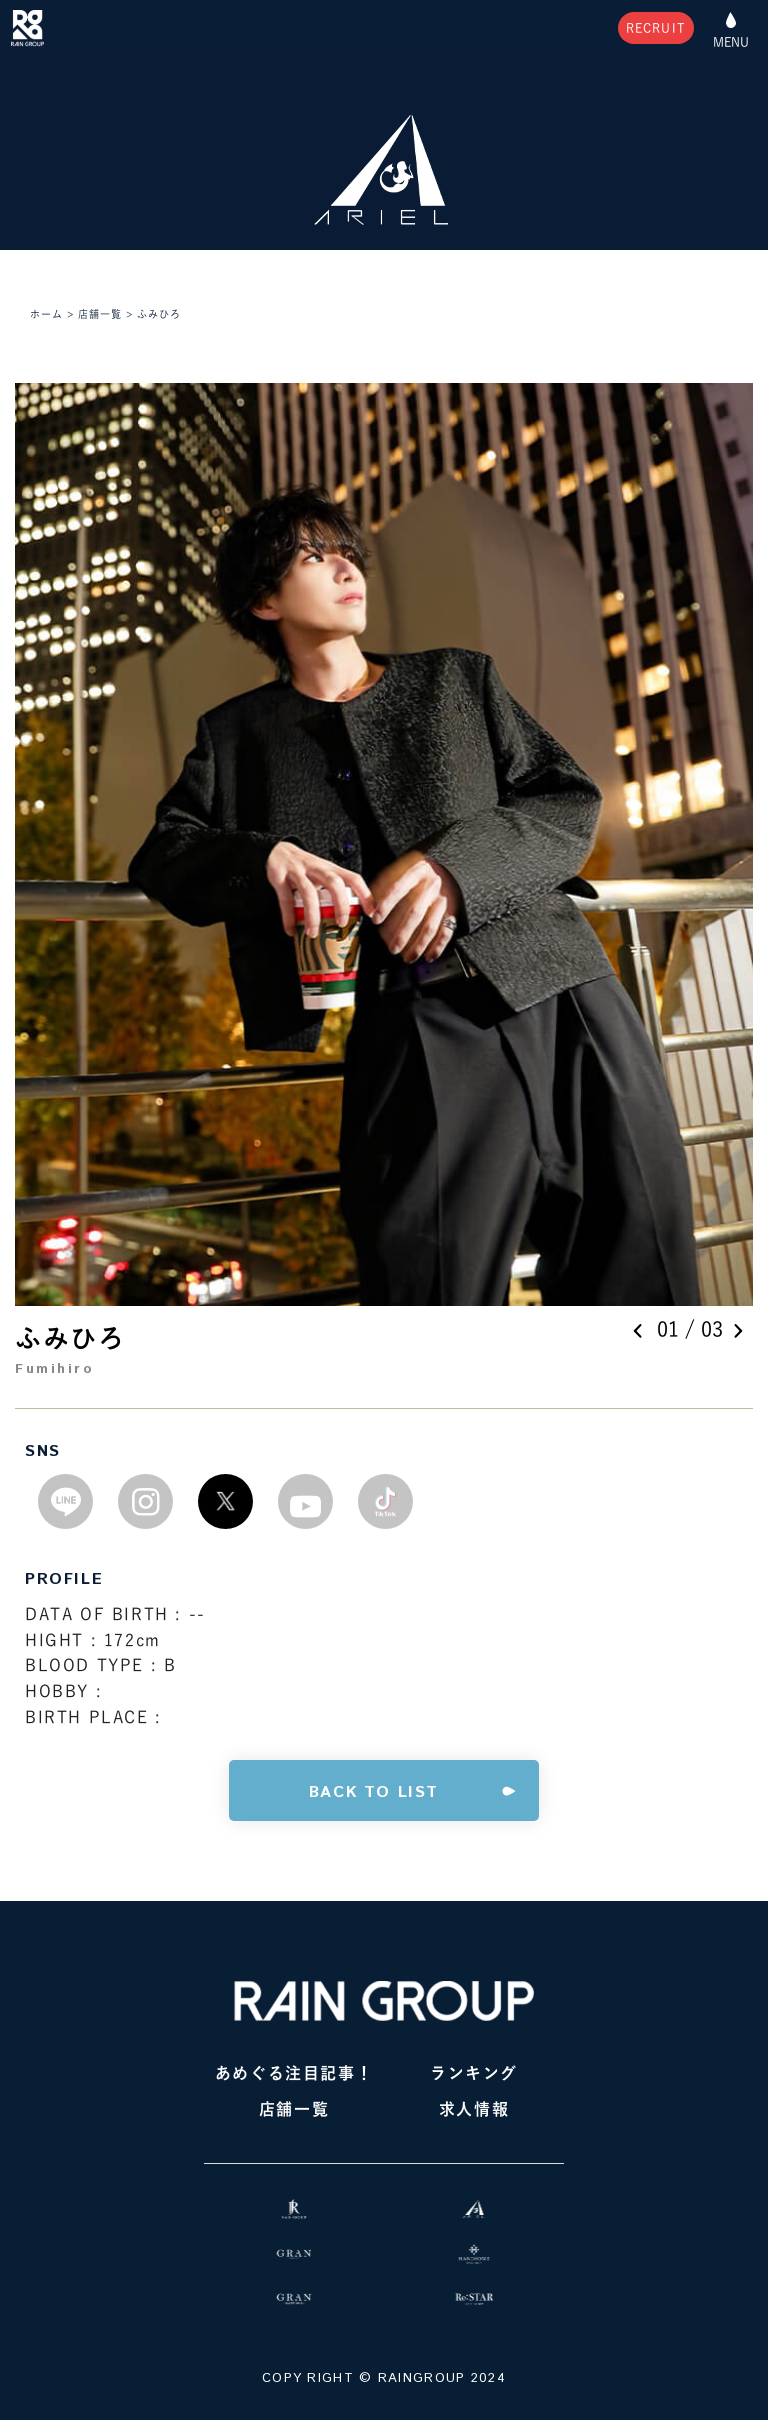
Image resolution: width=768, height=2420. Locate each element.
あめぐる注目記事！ (294, 2073)
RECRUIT (656, 28)
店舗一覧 (294, 2109)
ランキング (474, 2073)
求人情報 (474, 2109)
